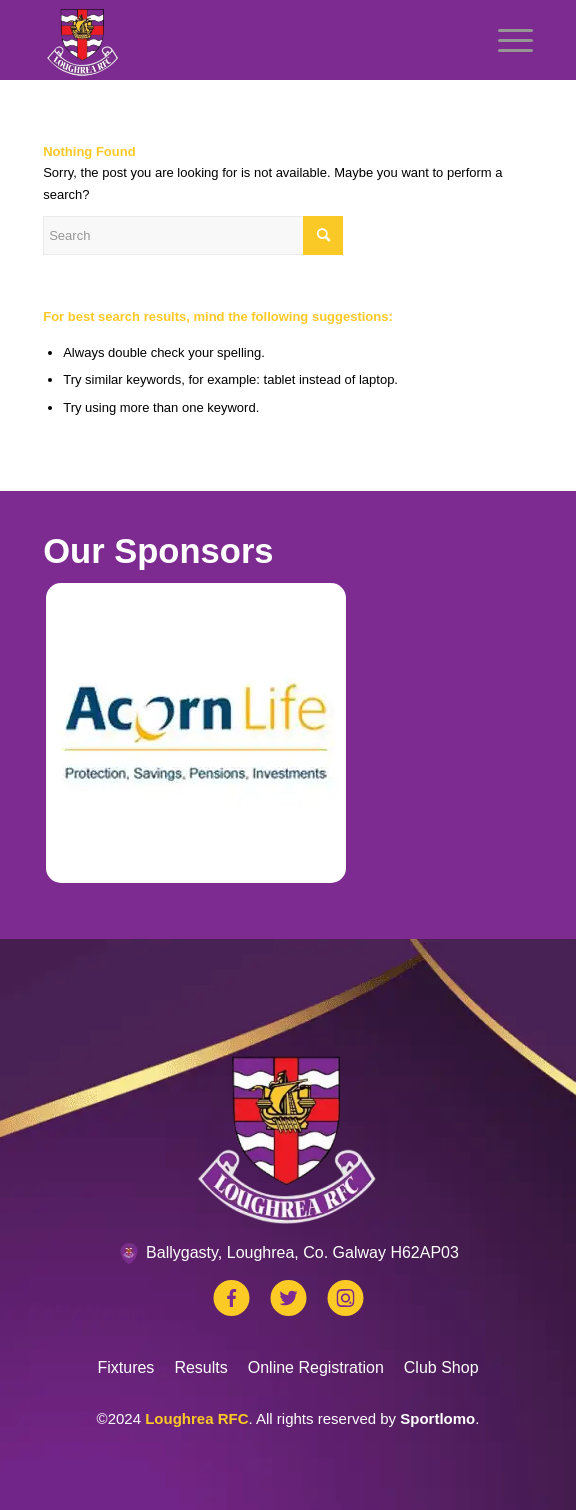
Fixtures (125, 1367)
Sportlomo (437, 1418)
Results (200, 1367)
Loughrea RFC (196, 1418)
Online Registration (316, 1367)
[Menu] (505, 40)
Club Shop (441, 1367)
